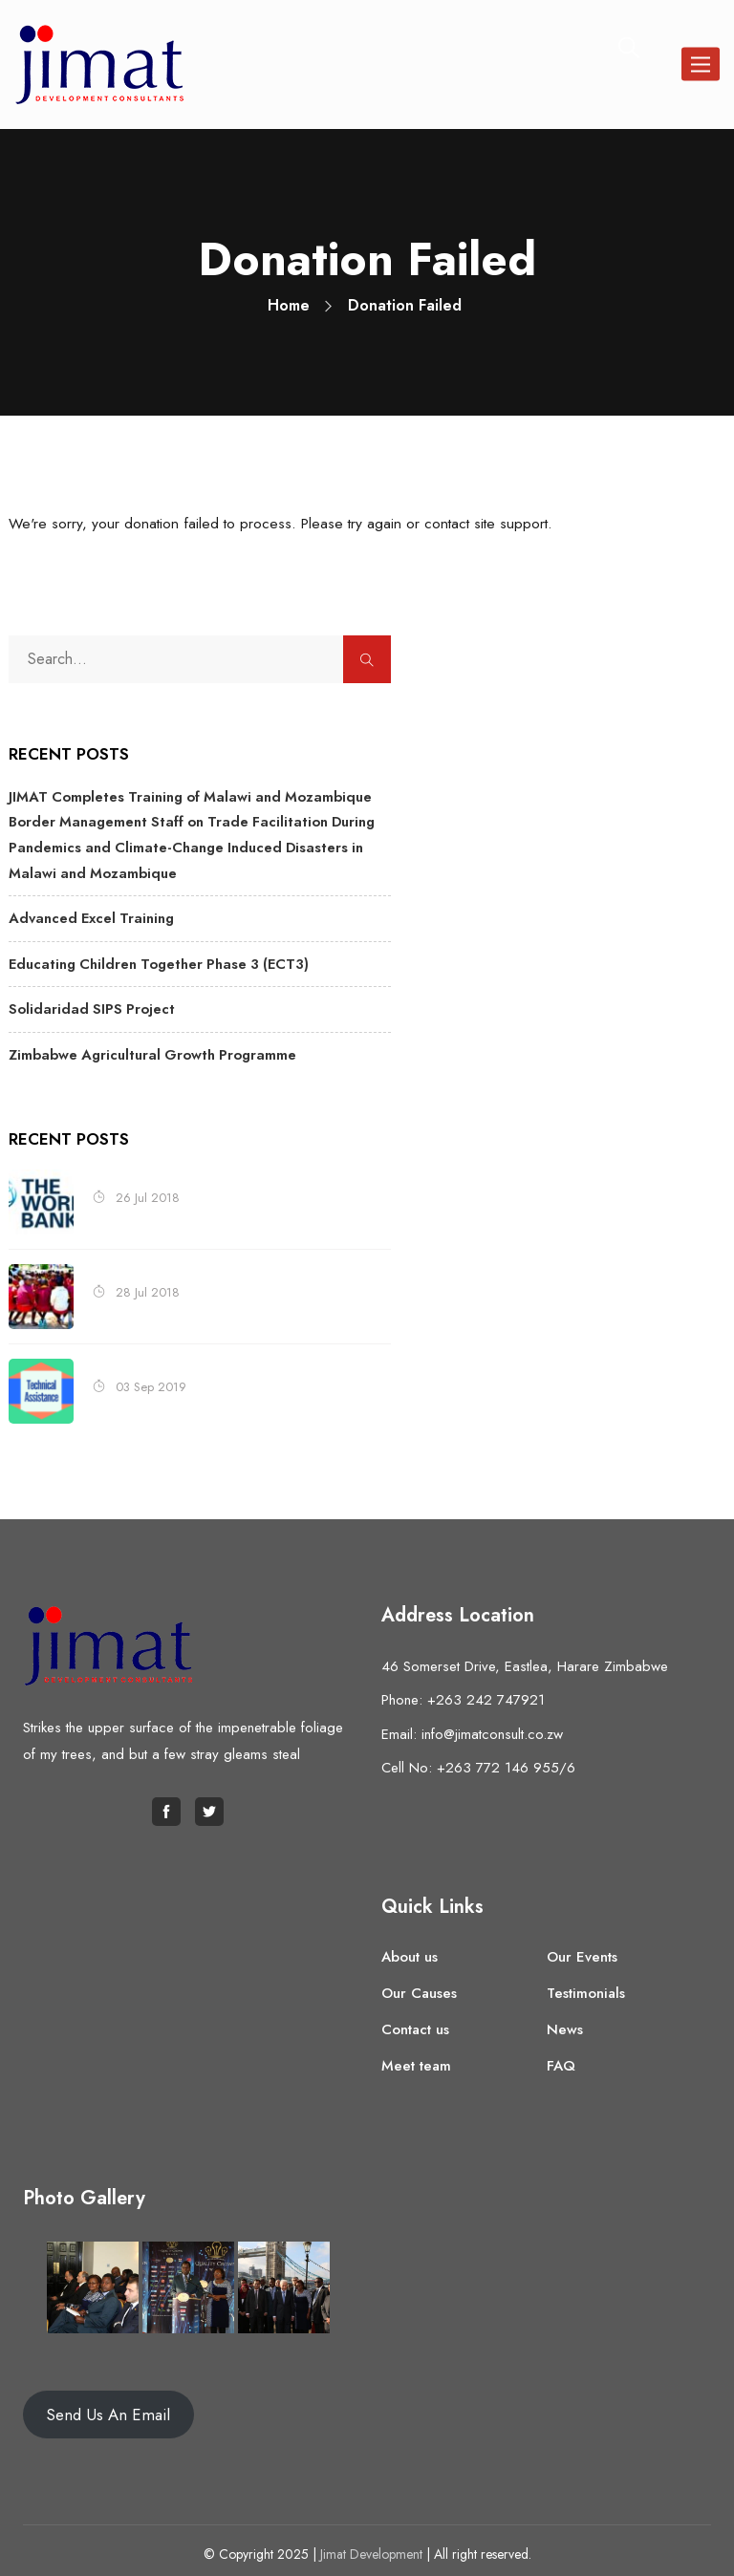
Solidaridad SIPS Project (86, 1001)
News (565, 2018)
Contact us (415, 2018)
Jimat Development (371, 2544)
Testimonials (586, 1982)
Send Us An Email (108, 2405)
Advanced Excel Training (87, 913)
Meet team (416, 2055)
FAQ (561, 2055)
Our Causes (419, 1982)
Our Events (582, 1946)
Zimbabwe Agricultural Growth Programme (147, 1045)
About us (409, 1946)
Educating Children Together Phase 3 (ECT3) (153, 957)
